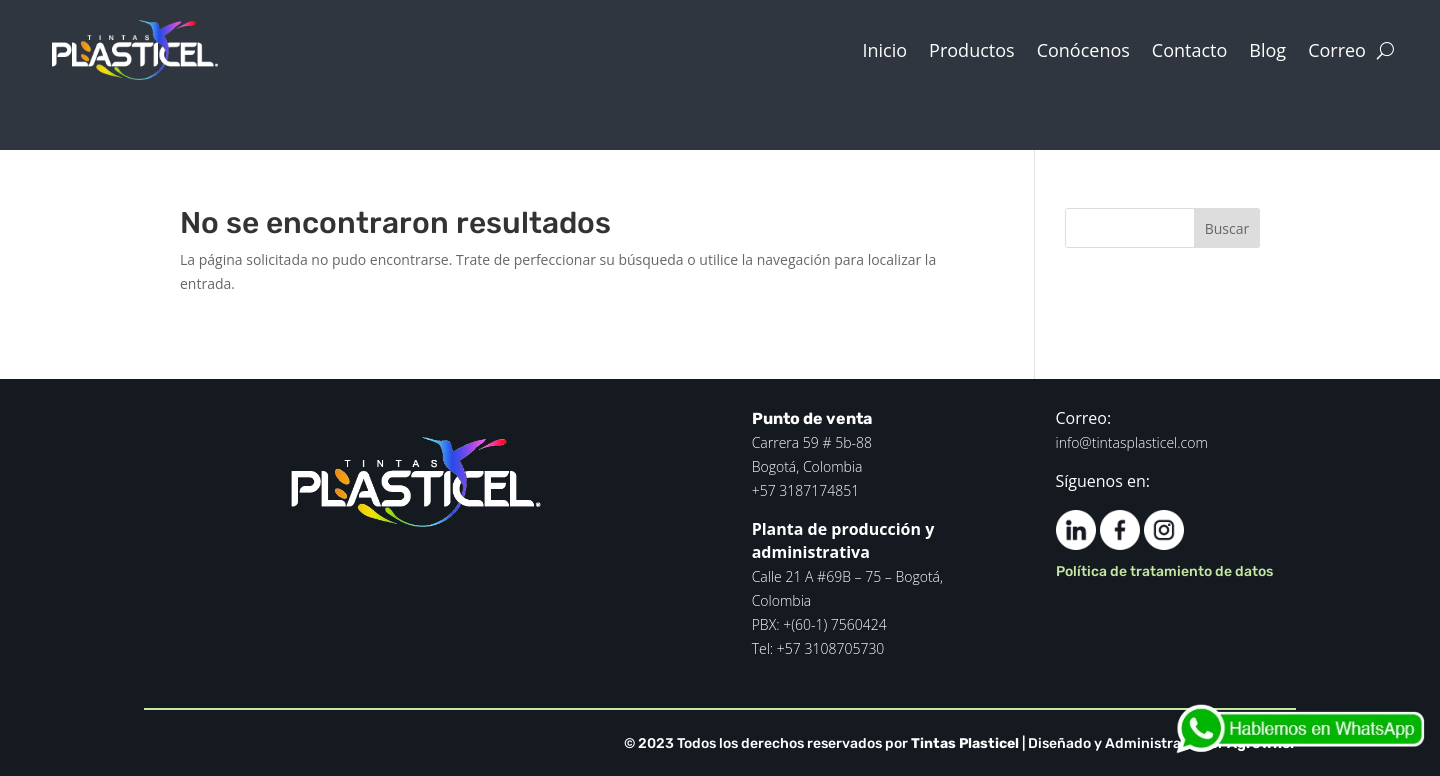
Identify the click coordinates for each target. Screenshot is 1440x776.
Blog (1267, 50)
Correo (1337, 50)
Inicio (885, 50)
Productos (972, 50)
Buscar (1227, 228)
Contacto (1190, 50)
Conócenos (1083, 50)
